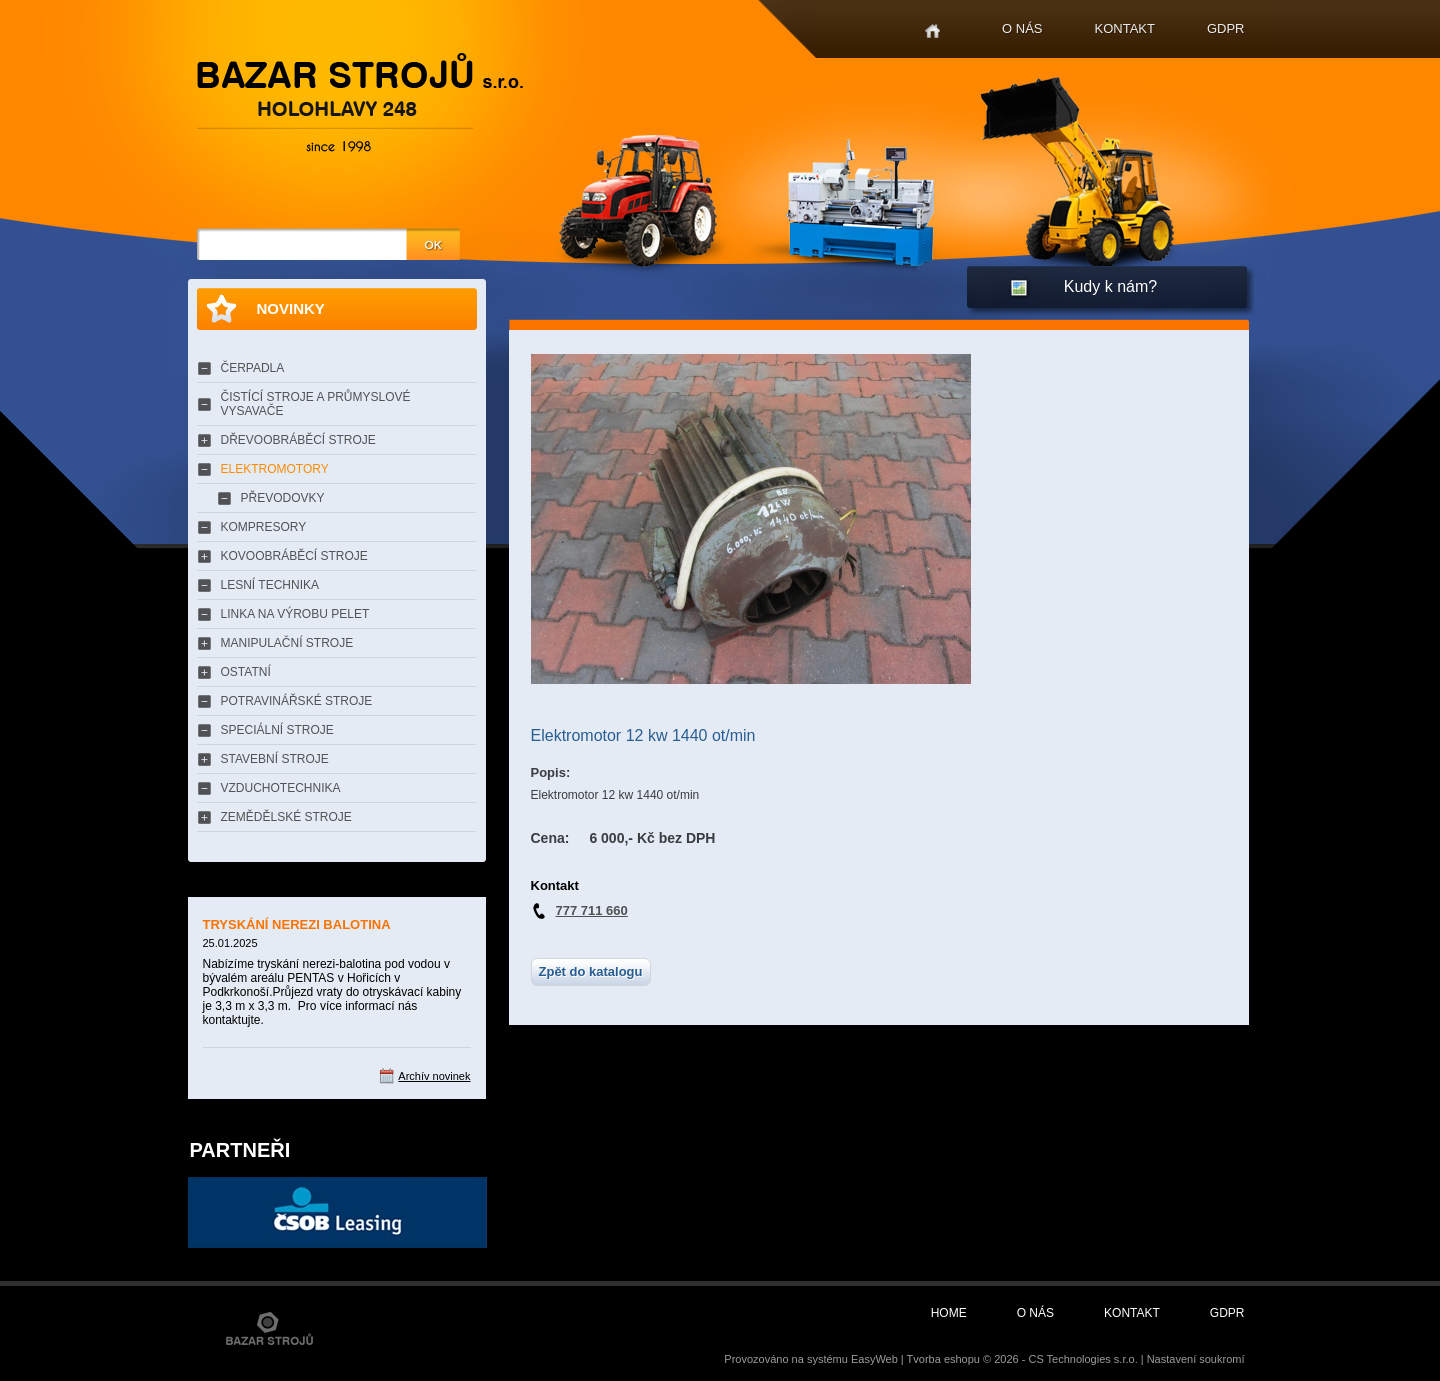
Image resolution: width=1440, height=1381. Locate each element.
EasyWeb (874, 1359)
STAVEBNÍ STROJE (275, 759)
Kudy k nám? (1110, 286)
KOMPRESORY (264, 527)
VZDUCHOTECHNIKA (281, 788)
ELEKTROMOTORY (275, 469)
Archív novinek (434, 1076)
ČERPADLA (253, 368)
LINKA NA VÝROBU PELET (295, 614)
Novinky (291, 308)
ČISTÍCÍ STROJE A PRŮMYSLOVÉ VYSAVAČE (316, 404)
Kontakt (1125, 28)
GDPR (1226, 28)
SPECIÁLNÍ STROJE (277, 730)
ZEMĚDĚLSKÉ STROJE (286, 817)
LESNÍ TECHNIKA (270, 585)
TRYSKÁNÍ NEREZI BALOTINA (297, 924)
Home (932, 31)
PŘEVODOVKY (283, 498)
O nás (1022, 28)
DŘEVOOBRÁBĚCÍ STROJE (298, 440)
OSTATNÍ (246, 672)
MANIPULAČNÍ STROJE (287, 643)
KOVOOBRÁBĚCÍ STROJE (294, 556)
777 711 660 (592, 910)
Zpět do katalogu (591, 971)
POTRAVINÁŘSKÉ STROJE (297, 701)
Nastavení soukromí (1196, 1359)
